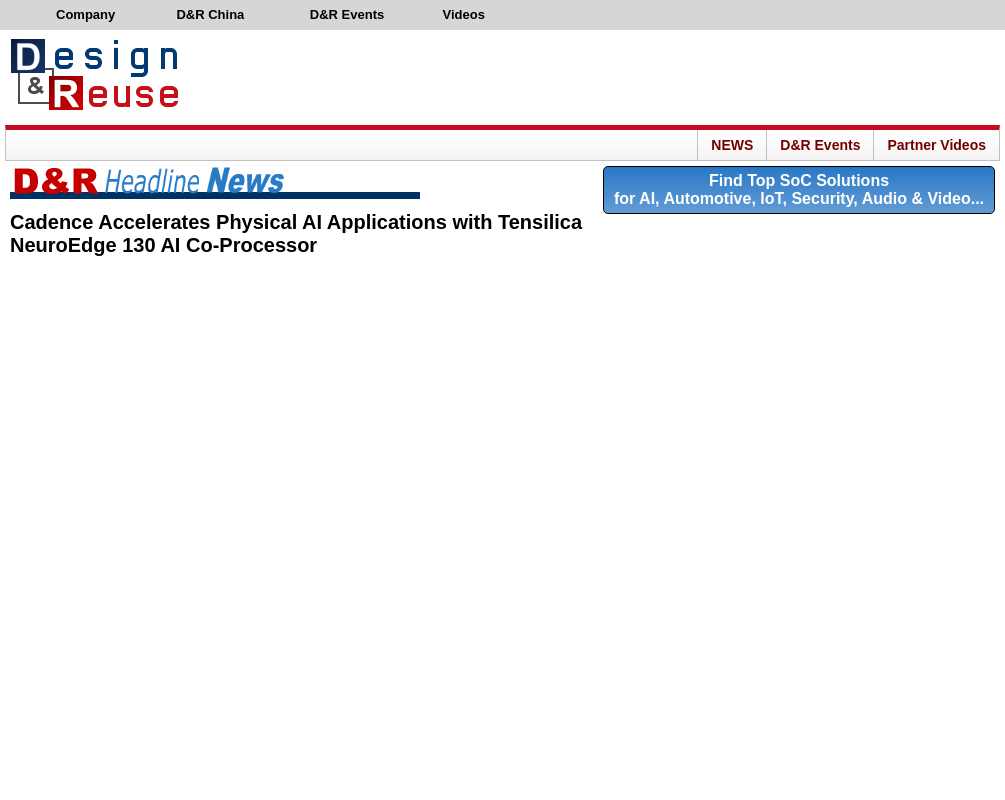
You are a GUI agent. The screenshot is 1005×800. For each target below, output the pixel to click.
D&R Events (820, 145)
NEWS (732, 145)
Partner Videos (936, 145)
